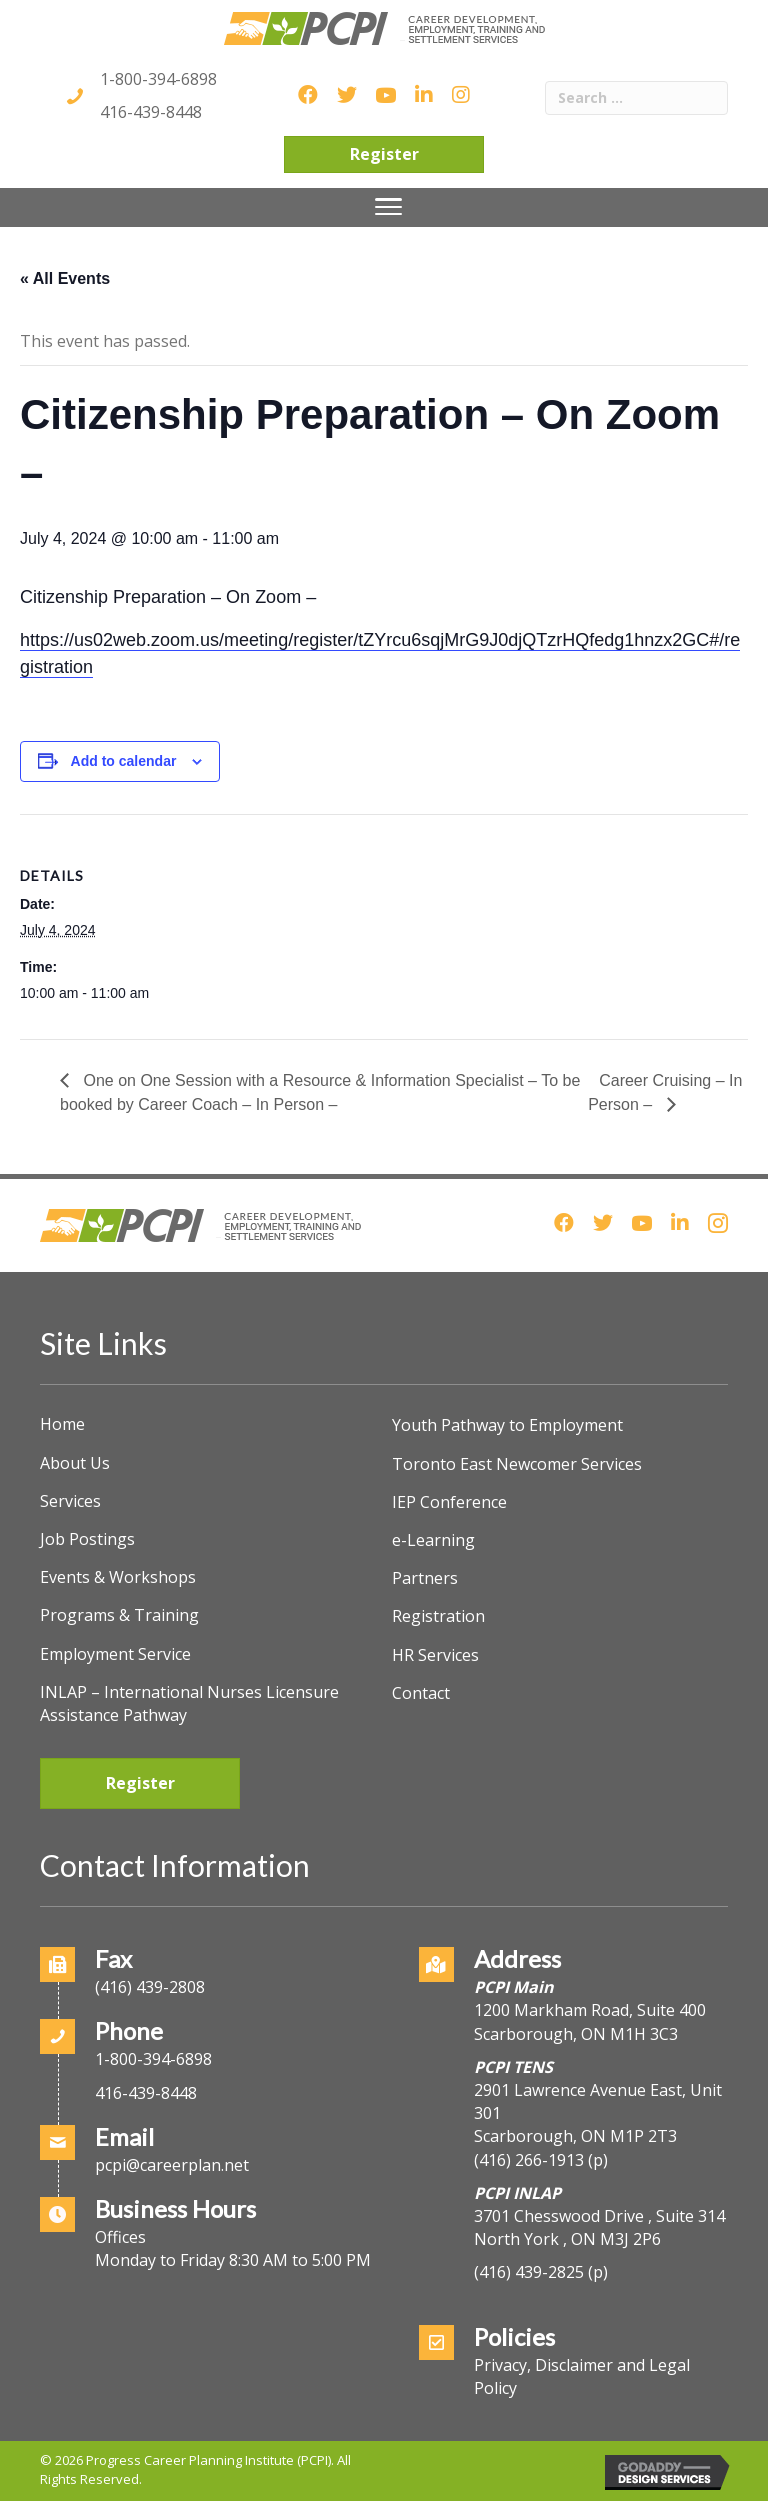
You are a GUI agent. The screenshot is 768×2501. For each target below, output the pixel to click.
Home (62, 1424)
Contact (421, 1693)
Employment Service (115, 1654)
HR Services (435, 1655)
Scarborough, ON (575, 2136)
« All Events (65, 278)
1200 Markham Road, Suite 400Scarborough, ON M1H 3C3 (590, 2021)
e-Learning (433, 1540)
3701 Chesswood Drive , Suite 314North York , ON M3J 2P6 (599, 2227)
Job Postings (87, 1539)
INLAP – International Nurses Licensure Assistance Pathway (189, 1703)
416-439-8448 (151, 112)
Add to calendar (124, 761)
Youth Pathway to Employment (507, 1425)
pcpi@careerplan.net (172, 2165)
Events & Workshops (118, 1577)
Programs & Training (119, 1615)
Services (70, 1501)
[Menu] (388, 207)
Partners (425, 1578)
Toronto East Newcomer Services (517, 1464)
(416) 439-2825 (529, 2272)
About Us (75, 1463)
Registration (438, 1616)
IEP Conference (449, 1502)
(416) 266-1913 (529, 2160)
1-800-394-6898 (158, 79)
